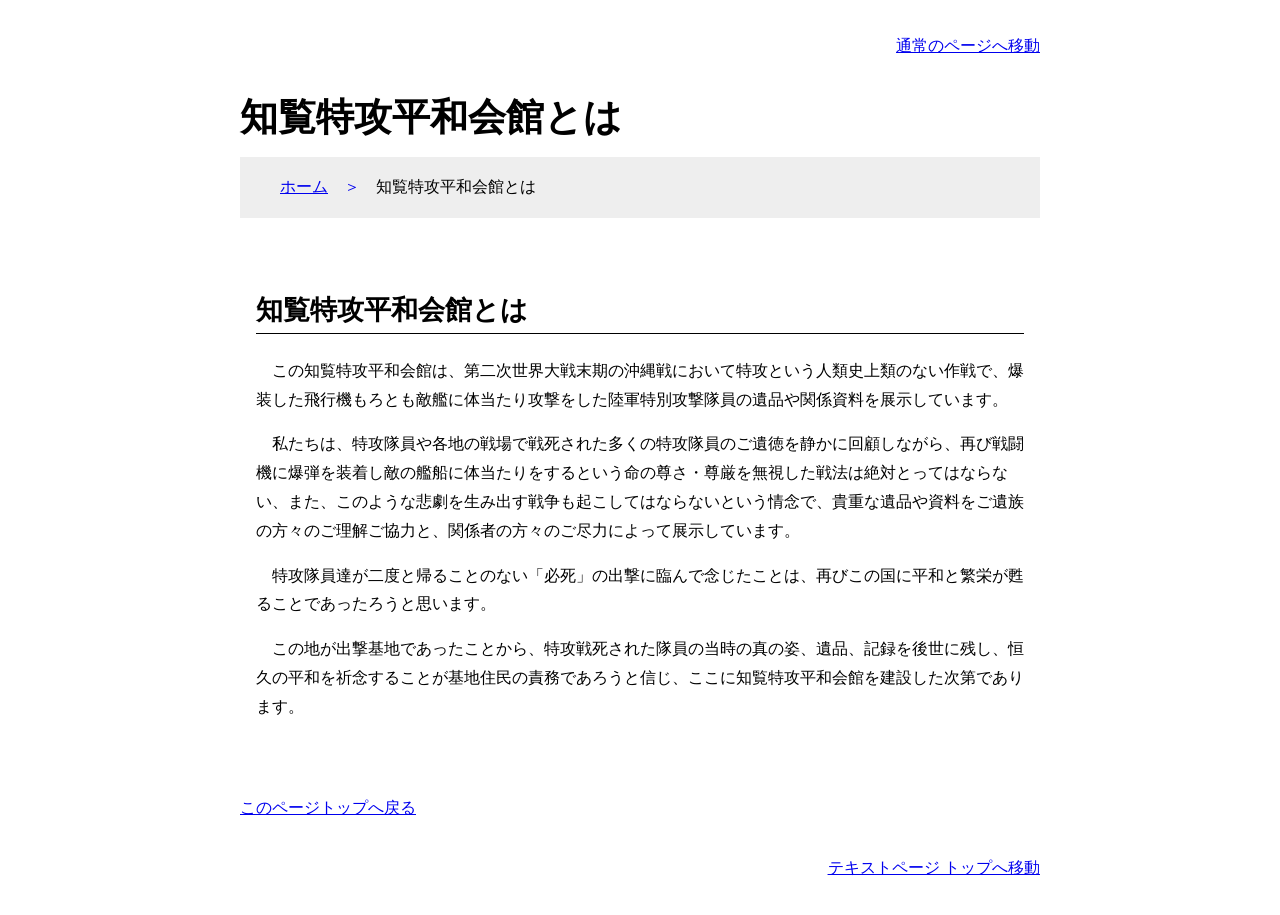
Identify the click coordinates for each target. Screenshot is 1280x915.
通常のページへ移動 (968, 45)
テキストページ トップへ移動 (934, 867)
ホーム (304, 186)
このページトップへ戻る (328, 807)
